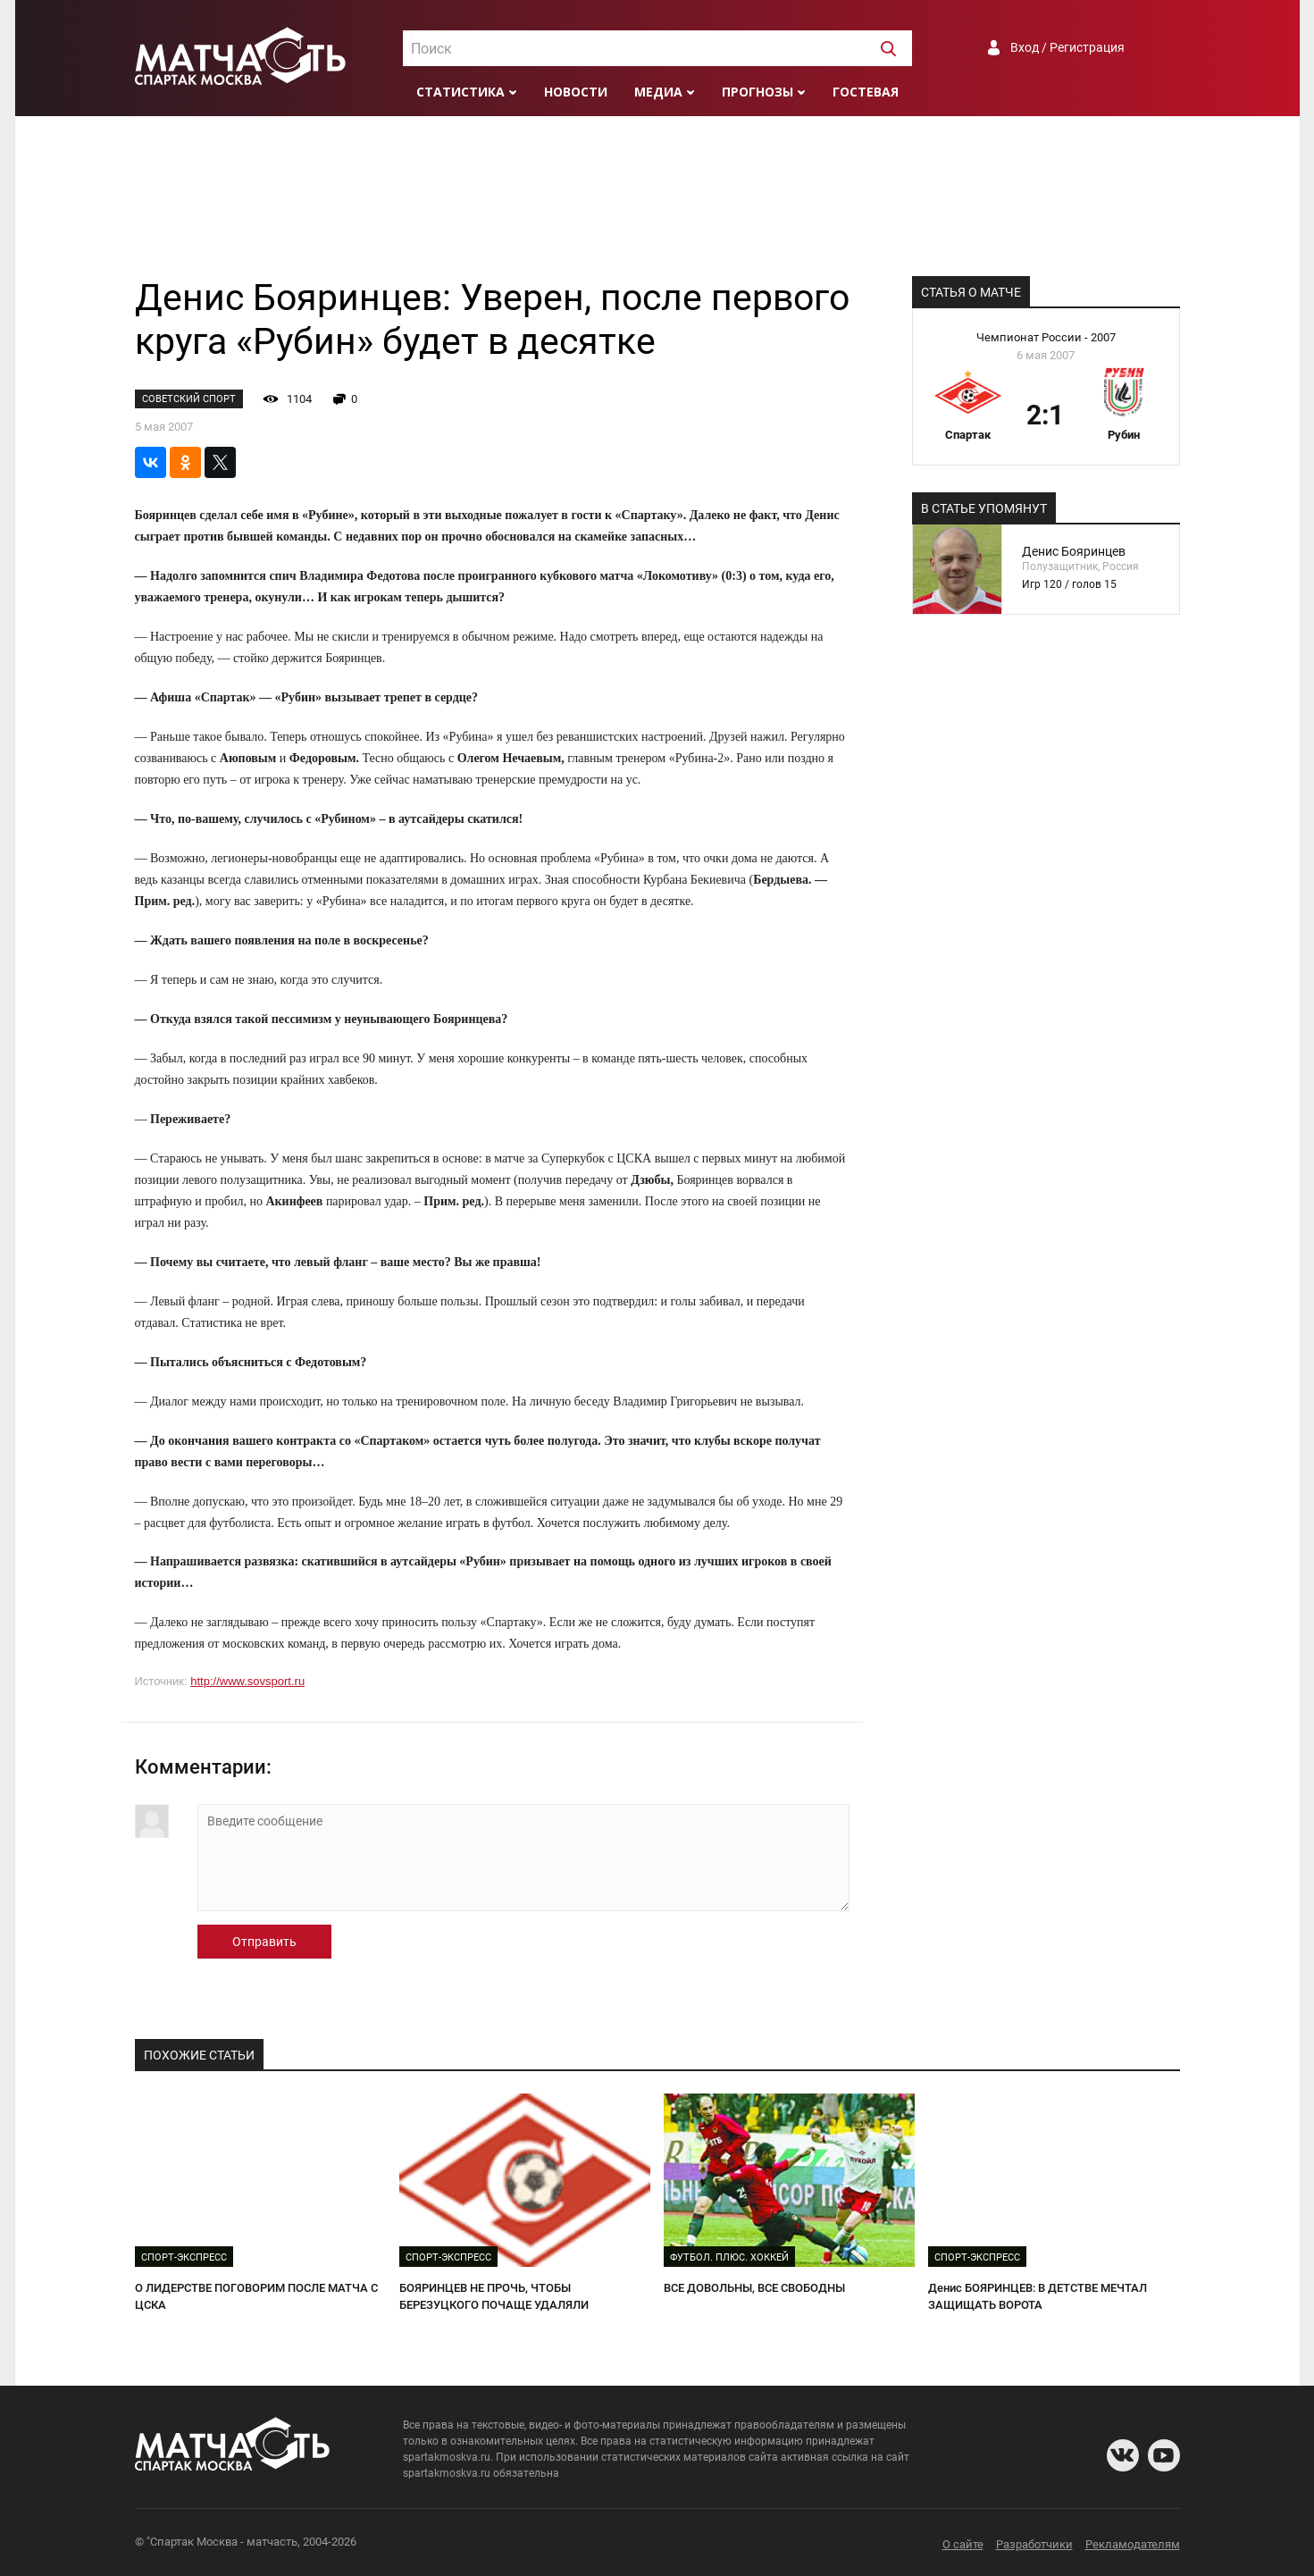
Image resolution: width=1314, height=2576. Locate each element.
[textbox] (657, 49)
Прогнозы (757, 91)
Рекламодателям (1132, 2544)
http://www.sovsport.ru (247, 1681)
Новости (575, 91)
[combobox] (657, 48)
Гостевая (866, 91)
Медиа (658, 91)
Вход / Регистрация (1067, 47)
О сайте (962, 2544)
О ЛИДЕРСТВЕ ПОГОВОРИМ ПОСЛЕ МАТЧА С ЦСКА (256, 2296)
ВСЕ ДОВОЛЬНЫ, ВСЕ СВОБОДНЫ (754, 2288)
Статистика (460, 91)
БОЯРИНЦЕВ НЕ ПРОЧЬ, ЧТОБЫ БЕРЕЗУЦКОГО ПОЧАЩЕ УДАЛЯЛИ (494, 2296)
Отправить (264, 1941)
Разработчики (1034, 2544)
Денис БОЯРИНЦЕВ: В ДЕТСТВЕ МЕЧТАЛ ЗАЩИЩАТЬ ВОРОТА (1037, 2296)
